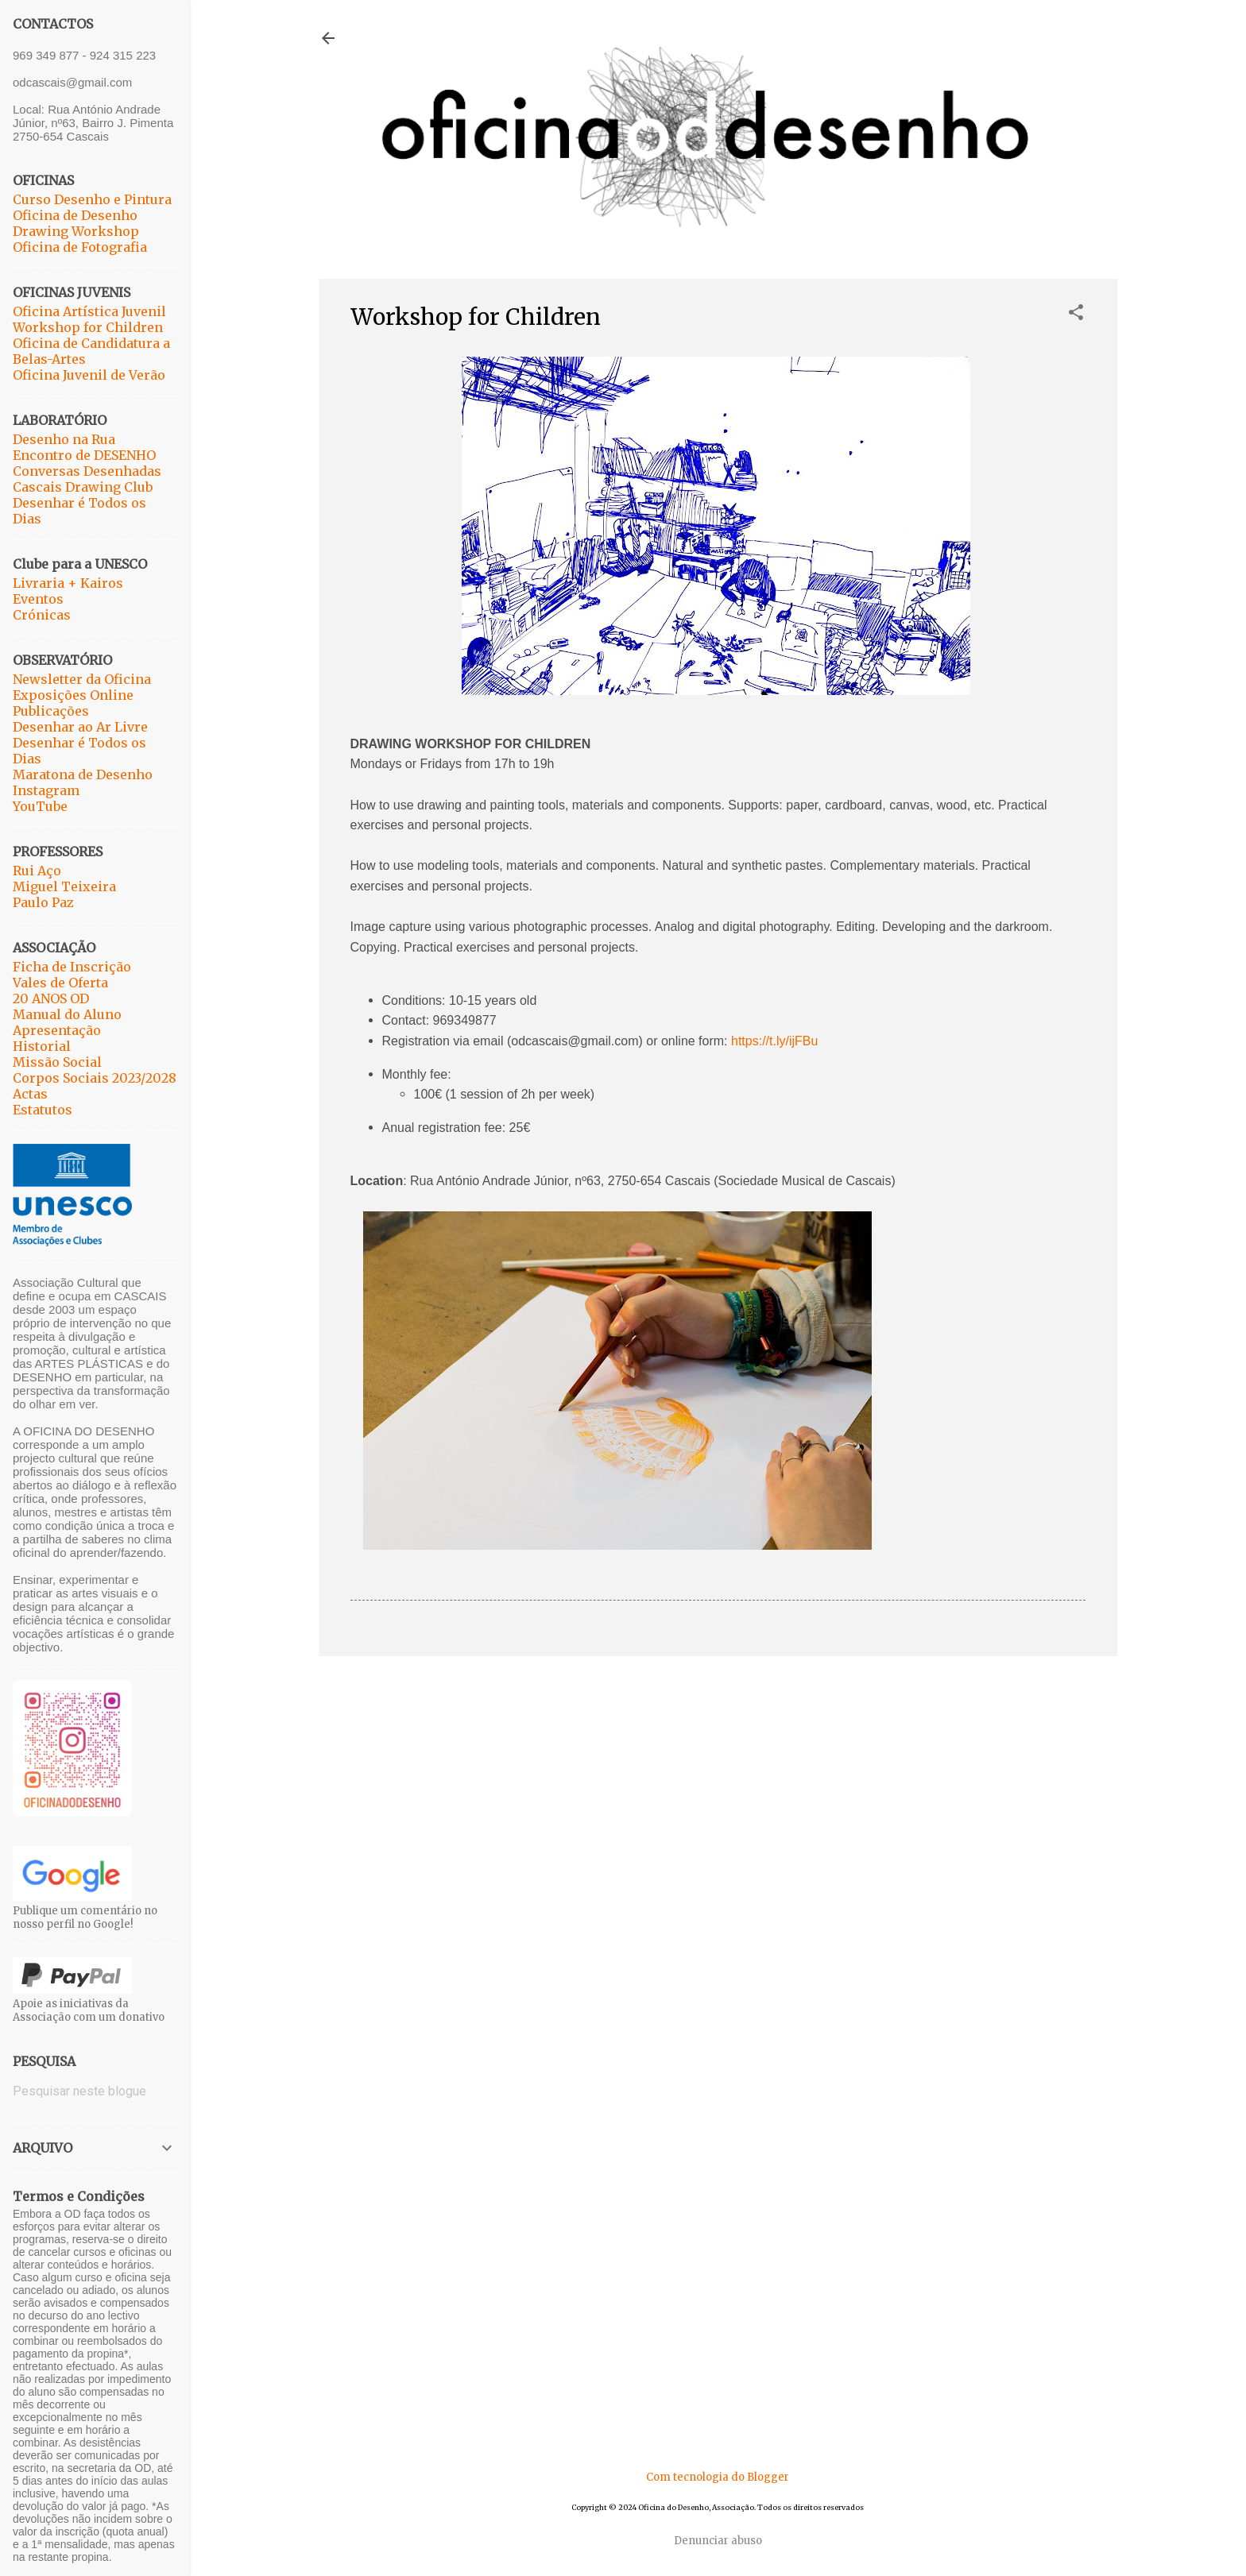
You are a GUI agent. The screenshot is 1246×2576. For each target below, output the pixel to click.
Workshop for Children (88, 327)
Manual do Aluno (67, 1014)
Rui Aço (37, 871)
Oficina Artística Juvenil (89, 311)
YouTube (40, 806)
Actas (30, 1094)
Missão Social (57, 1062)
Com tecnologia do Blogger (717, 2477)
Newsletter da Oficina (82, 679)
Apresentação (57, 1030)
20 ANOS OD (51, 998)
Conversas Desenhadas (87, 471)
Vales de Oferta (60, 983)
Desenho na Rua (64, 439)
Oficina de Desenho (75, 215)
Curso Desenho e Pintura (92, 199)
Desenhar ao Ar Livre (80, 727)
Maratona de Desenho (83, 774)
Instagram (46, 790)
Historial (42, 1046)
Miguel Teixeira (64, 886)
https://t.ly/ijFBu (774, 1041)
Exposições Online (73, 695)
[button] (1075, 314)
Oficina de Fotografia (80, 247)
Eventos (38, 599)
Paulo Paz (43, 902)
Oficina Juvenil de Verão (89, 375)
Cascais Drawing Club (83, 487)
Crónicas (42, 615)
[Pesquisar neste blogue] (94, 2091)
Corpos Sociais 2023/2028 (94, 1078)
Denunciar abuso (718, 2540)
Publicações (51, 711)
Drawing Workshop (76, 231)
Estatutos (42, 1110)
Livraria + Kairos (68, 583)
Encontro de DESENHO (84, 455)
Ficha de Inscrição (72, 967)
